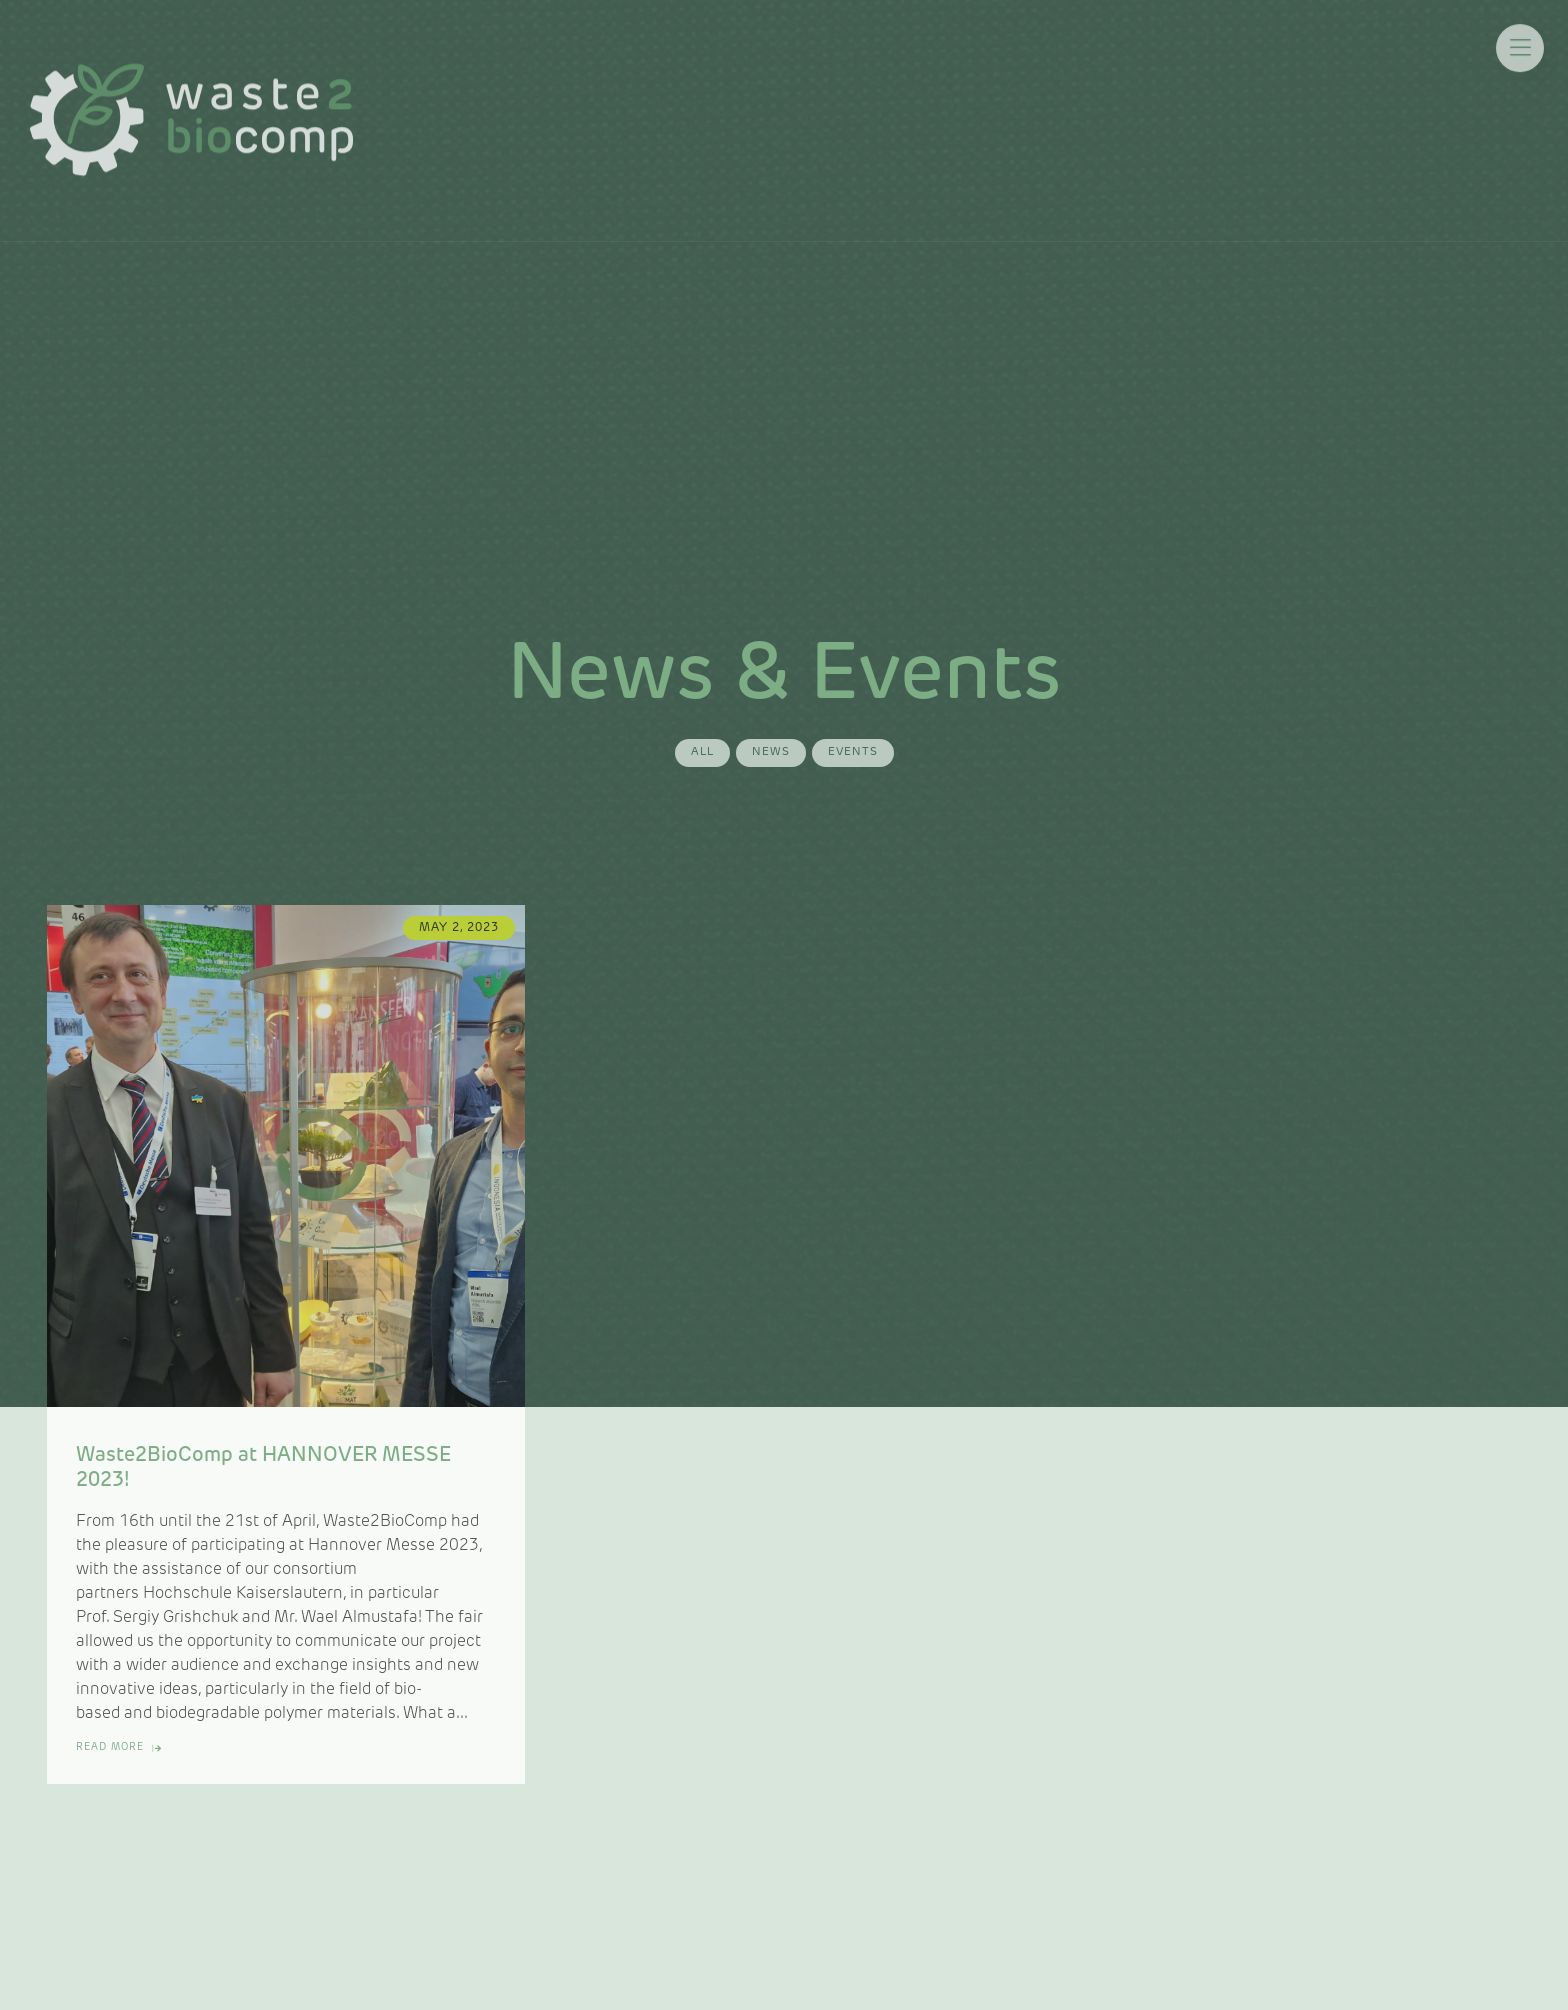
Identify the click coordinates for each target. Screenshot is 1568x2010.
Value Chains (595, 109)
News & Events (738, 109)
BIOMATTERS (1203, 109)
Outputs (1083, 109)
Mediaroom (876, 109)
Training (986, 109)
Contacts (1328, 109)
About (486, 109)
